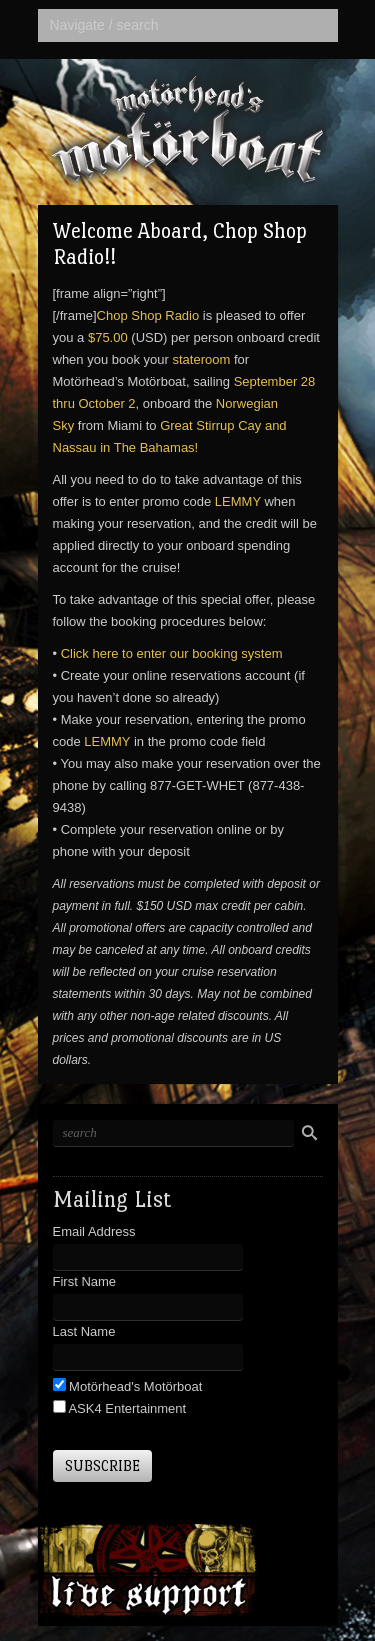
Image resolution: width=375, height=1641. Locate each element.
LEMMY (238, 501)
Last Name (84, 1331)
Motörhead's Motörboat (134, 1386)
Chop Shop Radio (148, 315)
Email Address (94, 1231)
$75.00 (108, 337)
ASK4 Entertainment (126, 1408)
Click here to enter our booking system (172, 653)
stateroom (201, 359)
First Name (85, 1281)
